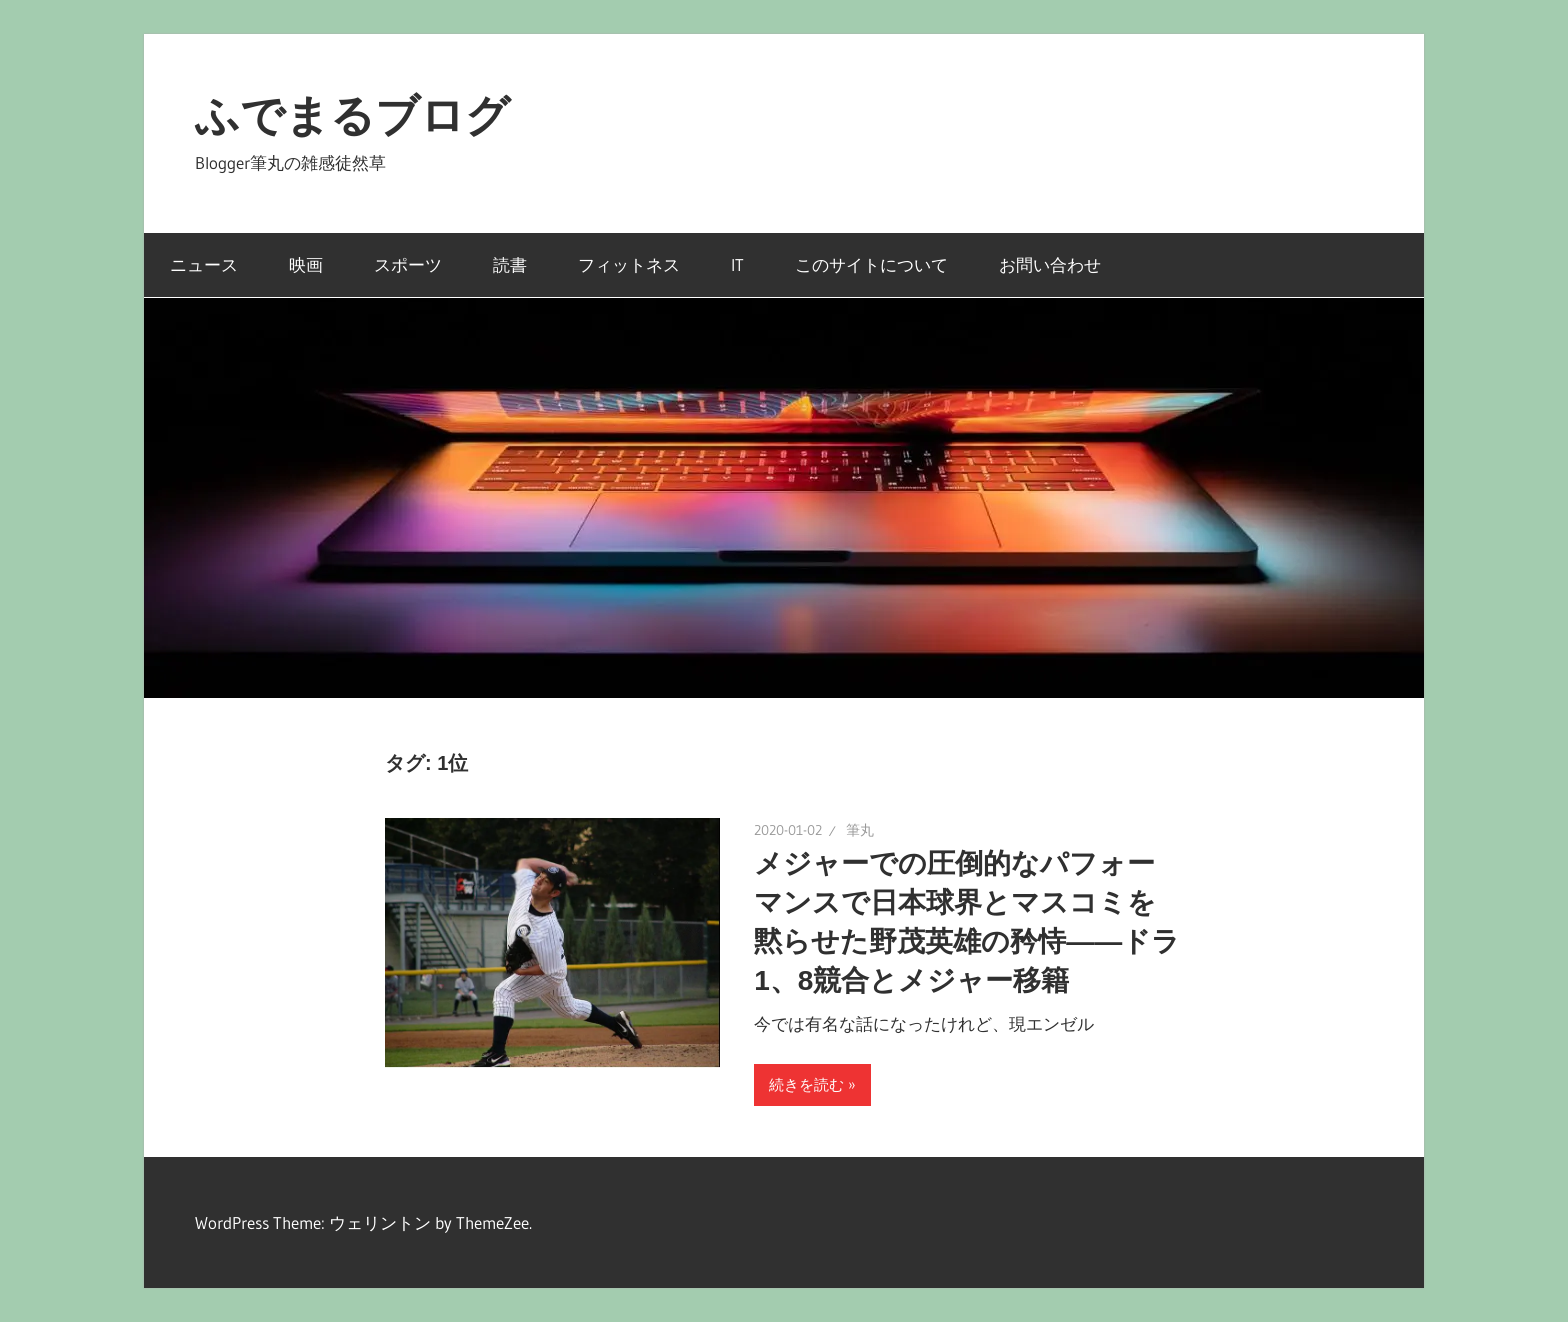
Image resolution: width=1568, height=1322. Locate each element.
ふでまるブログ (352, 115)
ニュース (204, 264)
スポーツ (408, 264)
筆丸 (860, 830)
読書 (510, 264)
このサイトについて (871, 264)
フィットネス (629, 264)
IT (737, 264)
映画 (306, 264)
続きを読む (806, 1084)
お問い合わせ (1050, 264)
